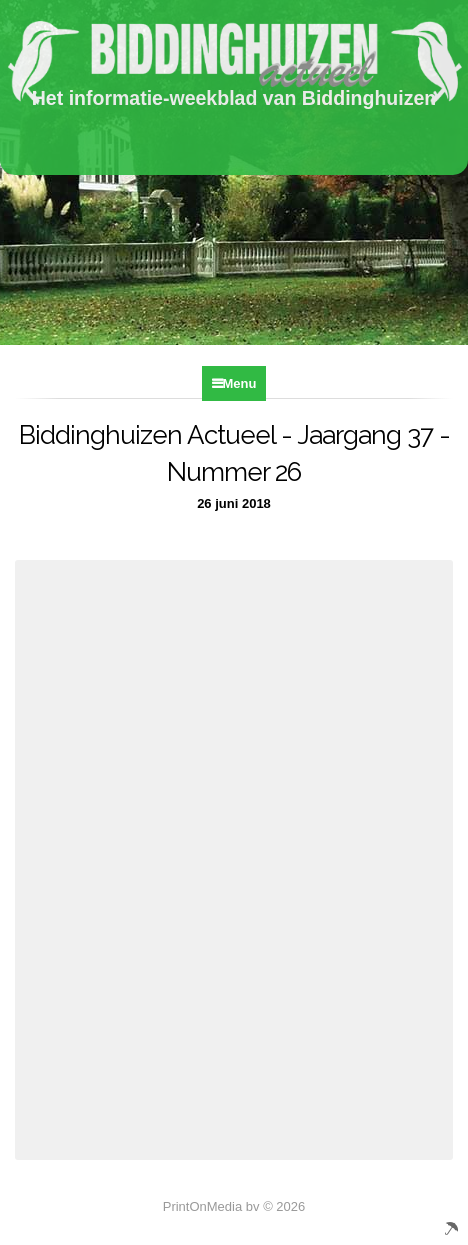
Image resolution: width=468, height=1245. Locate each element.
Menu (240, 383)
